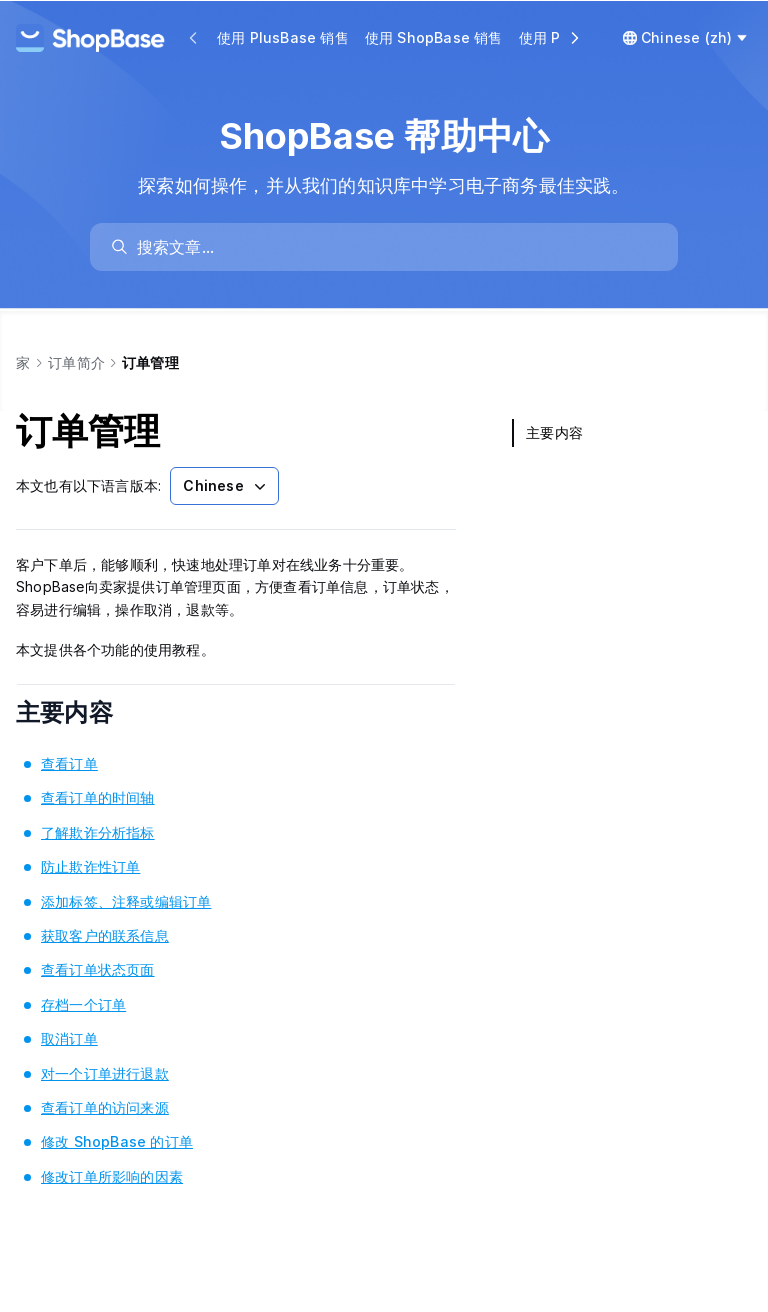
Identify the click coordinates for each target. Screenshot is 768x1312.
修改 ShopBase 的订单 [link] (117, 1141)
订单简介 (76, 362)
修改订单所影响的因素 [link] (112, 1176)
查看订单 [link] (69, 763)
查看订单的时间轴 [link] (98, 797)
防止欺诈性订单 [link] (90, 866)
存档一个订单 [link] (83, 1004)
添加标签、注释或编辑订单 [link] (126, 901)
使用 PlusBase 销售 (283, 37)
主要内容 (91, 712)
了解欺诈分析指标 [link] (98, 832)
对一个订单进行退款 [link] (105, 1073)
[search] (394, 247)
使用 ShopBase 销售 (434, 37)
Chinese (226, 486)
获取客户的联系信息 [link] (105, 935)
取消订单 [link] (69, 1038)
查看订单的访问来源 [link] (105, 1107)
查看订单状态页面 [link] (98, 969)
